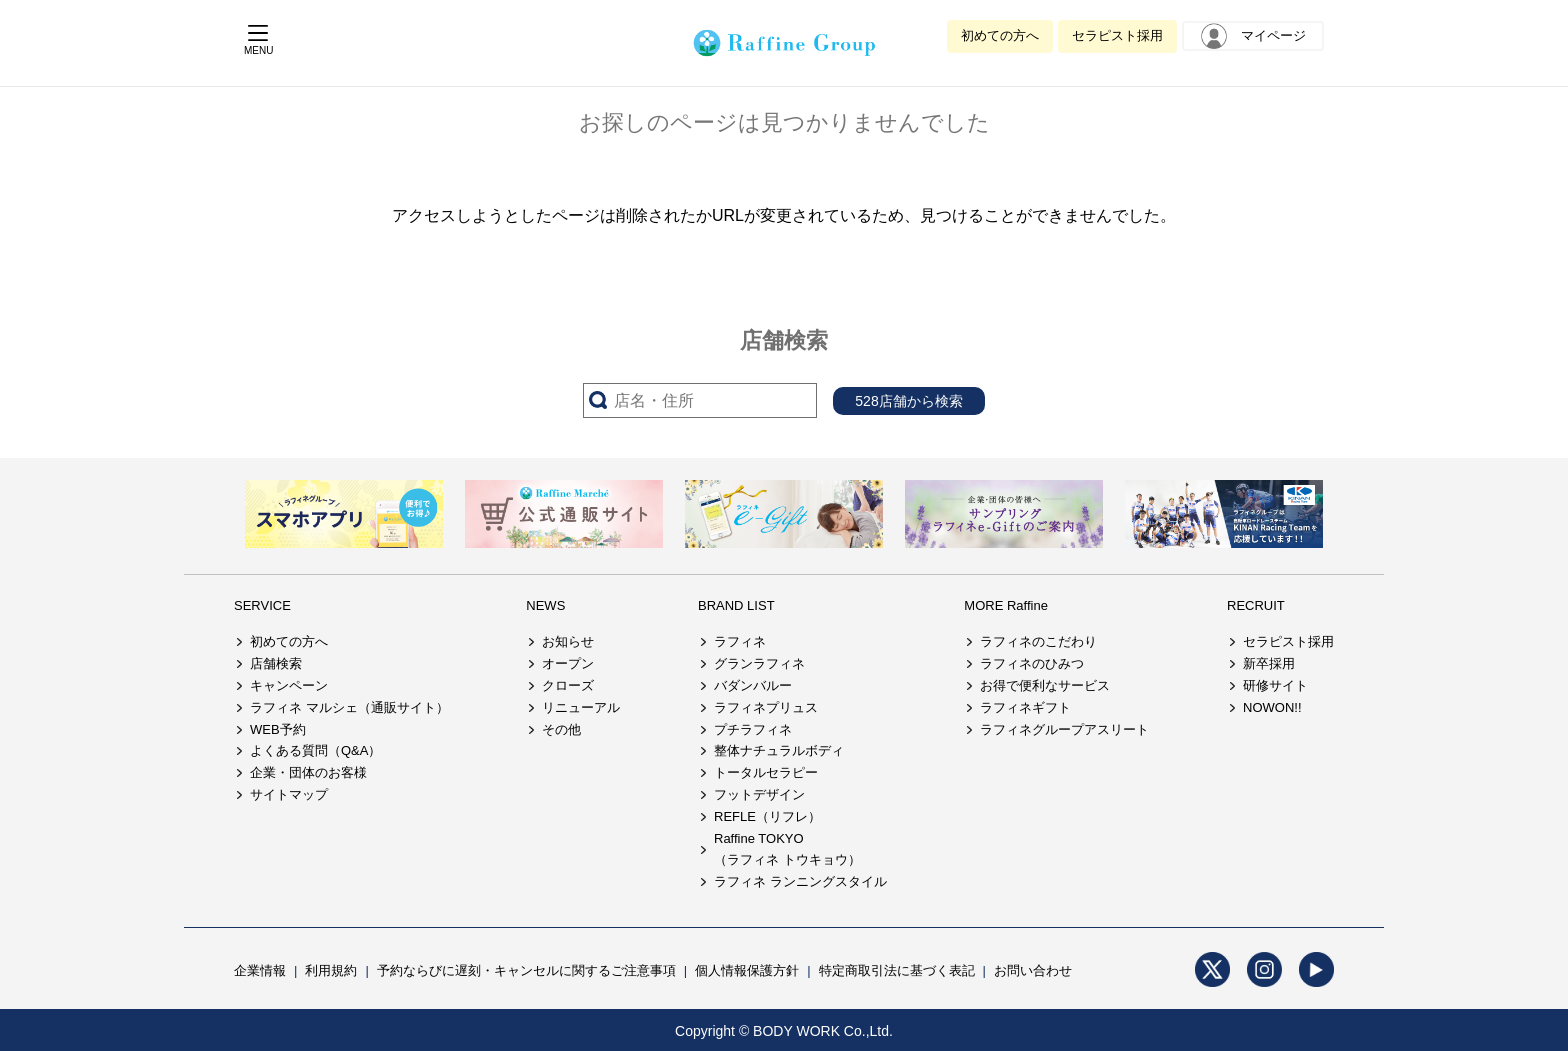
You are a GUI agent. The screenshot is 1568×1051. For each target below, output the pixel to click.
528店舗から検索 (908, 401)
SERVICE (262, 605)
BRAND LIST (736, 605)
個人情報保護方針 (747, 970)
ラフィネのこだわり (1038, 641)
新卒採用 (1269, 663)
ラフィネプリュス (766, 707)
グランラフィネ (759, 663)
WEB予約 (278, 729)
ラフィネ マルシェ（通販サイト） (349, 707)
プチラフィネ (753, 729)
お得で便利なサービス (1045, 685)
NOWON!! (1272, 707)
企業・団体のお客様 (308, 772)
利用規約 (331, 970)
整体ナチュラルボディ (779, 750)
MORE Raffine (1006, 605)
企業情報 (260, 970)
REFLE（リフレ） (767, 816)
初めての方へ (1000, 35)
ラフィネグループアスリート (1064, 729)
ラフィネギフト (1025, 707)
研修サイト (1275, 685)
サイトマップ (289, 794)
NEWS (545, 605)
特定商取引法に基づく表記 (897, 970)
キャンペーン (289, 685)
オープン (568, 663)
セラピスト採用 (1117, 35)
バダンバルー (753, 685)
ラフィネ (740, 641)
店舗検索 (276, 663)
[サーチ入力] (700, 400)
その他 (561, 729)
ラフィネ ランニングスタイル (800, 881)
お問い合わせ (1033, 970)
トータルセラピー (766, 772)
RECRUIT (1256, 605)
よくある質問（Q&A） (315, 750)
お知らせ (568, 641)
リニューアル (581, 707)
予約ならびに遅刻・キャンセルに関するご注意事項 (526, 970)
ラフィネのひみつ (1032, 663)
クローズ (568, 685)
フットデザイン (759, 794)
